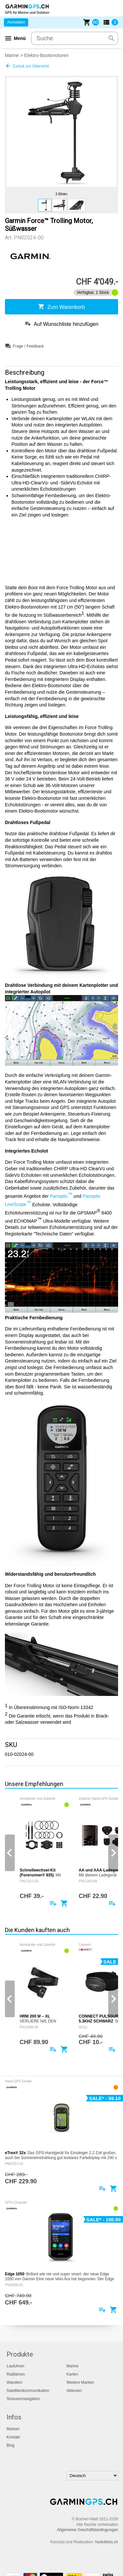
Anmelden (16, 22)
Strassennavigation (23, 2399)
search (111, 38)
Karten (72, 2374)
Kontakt (13, 2437)
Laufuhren (15, 2366)
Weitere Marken (80, 2382)
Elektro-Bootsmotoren (46, 55)
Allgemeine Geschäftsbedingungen (87, 2530)
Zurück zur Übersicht (27, 66)
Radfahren (16, 2374)
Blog (10, 2445)
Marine (12, 55)
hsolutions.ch (106, 2542)
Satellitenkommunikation (28, 2390)
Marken (13, 2429)
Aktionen (74, 2390)
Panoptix (61, 1196)
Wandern (14, 2382)
